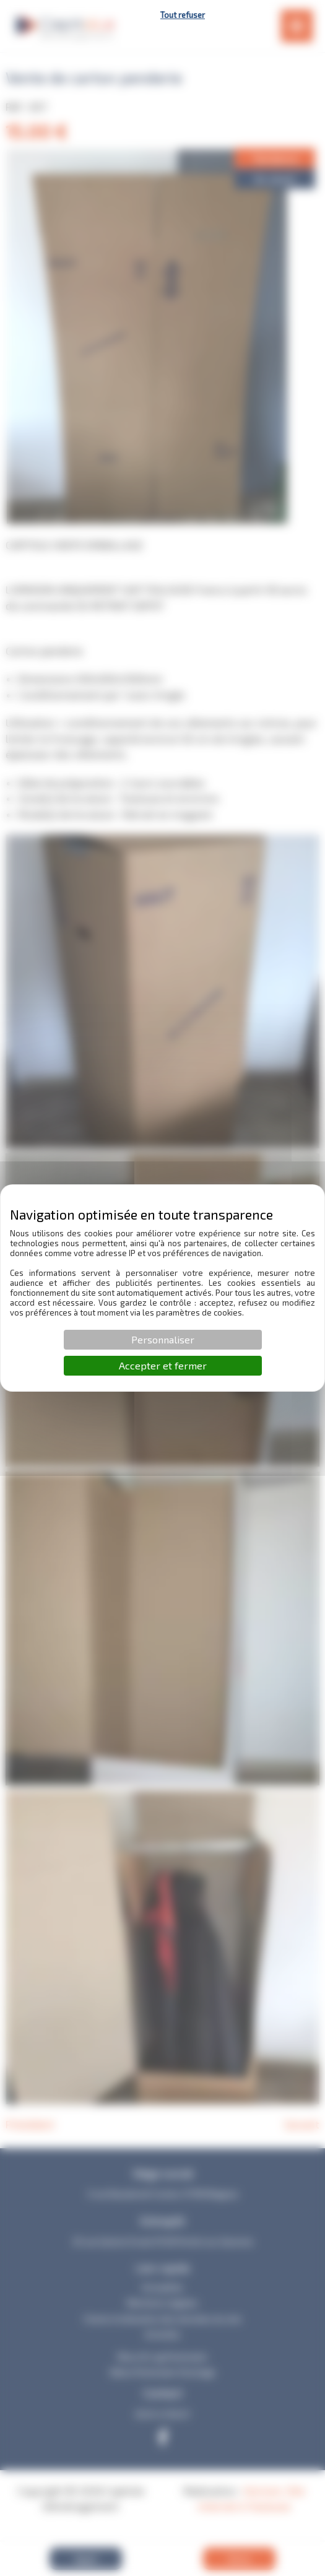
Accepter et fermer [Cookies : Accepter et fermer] (163, 1365)
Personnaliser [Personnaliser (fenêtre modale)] (162, 1339)
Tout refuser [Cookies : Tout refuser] (182, 15)
